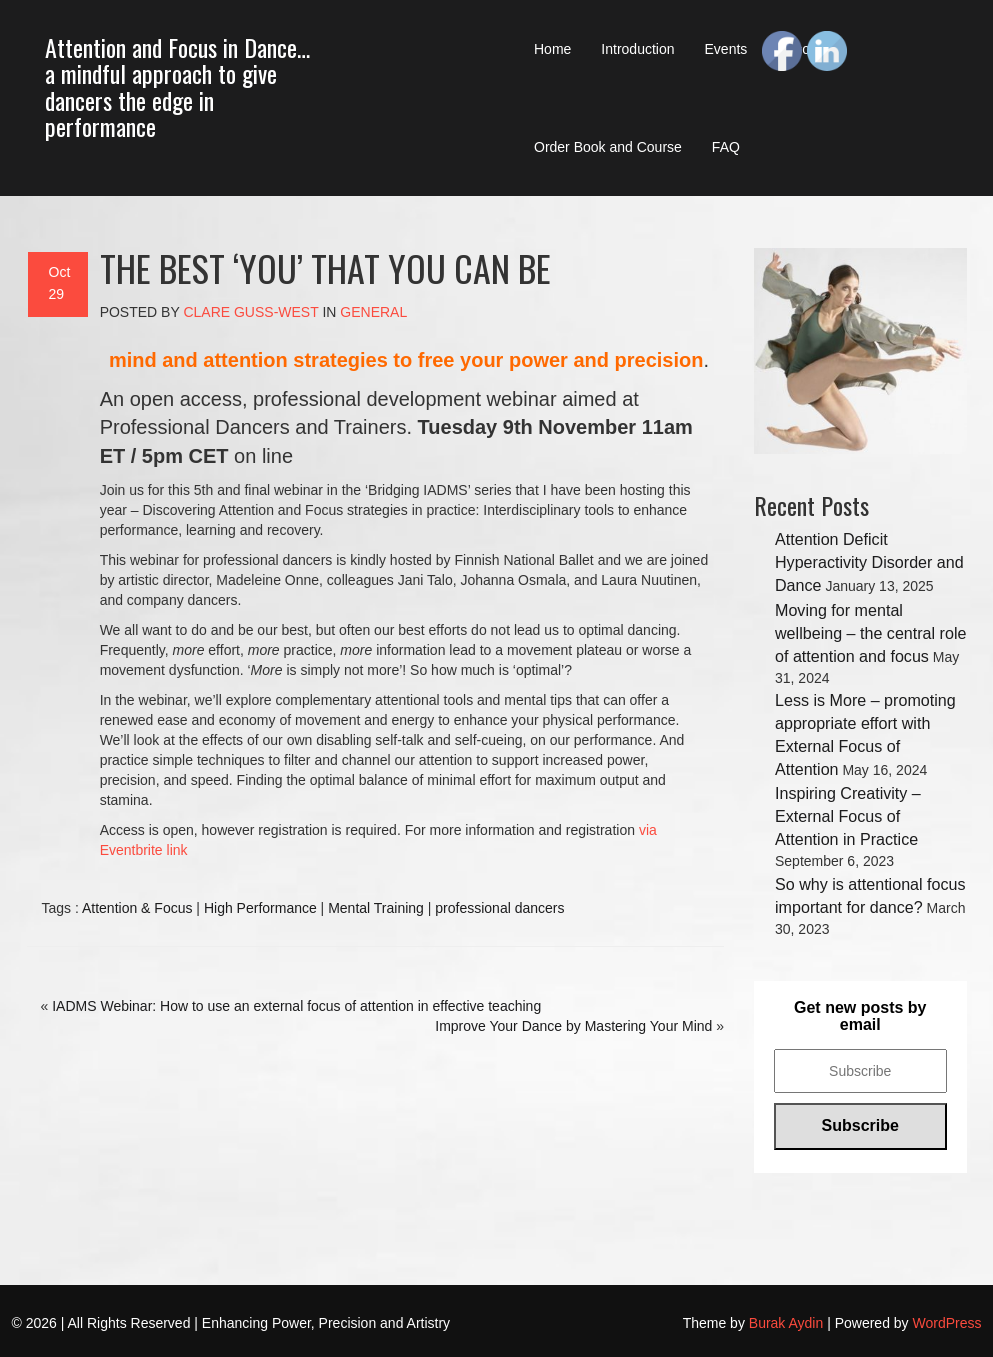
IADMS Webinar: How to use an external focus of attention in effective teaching (296, 1006)
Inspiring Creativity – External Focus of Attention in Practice (848, 816)
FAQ (726, 147)
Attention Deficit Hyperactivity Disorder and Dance (869, 562)
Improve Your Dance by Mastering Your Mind (573, 1026)
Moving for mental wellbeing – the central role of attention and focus (870, 633)
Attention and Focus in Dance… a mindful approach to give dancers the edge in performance (177, 86)
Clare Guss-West (250, 312)
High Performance (260, 908)
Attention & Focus (137, 908)
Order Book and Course (608, 147)
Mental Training (376, 908)
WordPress (947, 1323)
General (373, 312)
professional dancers (499, 908)
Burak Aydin (786, 1323)
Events (726, 49)
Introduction (637, 49)
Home (552, 49)
